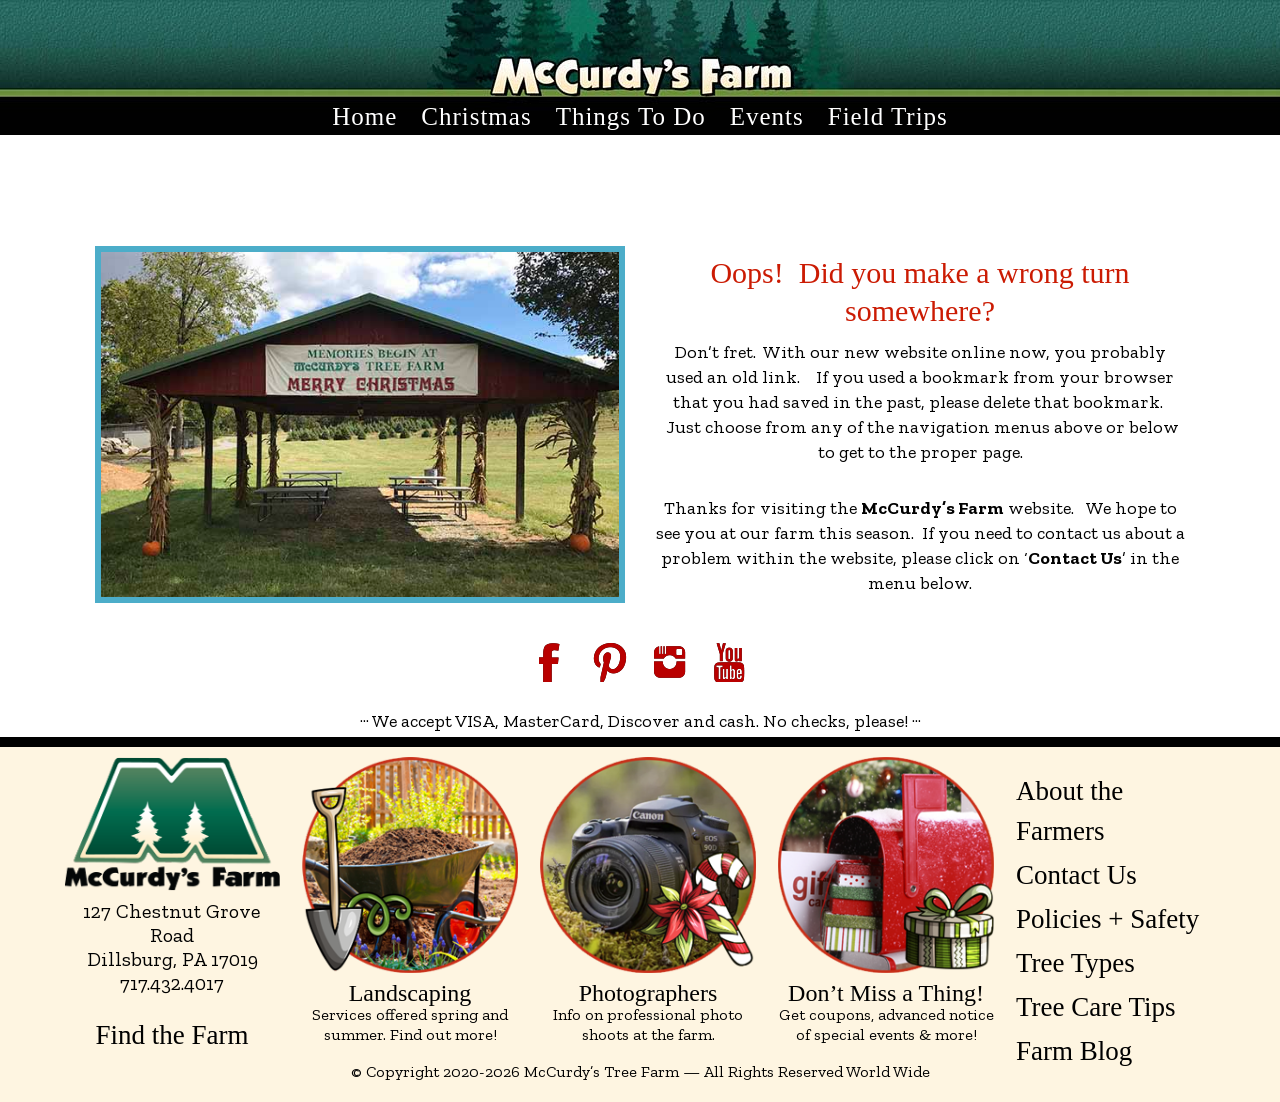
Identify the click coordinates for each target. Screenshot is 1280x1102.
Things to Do (631, 116)
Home (364, 116)
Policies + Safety (1107, 919)
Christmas (476, 116)
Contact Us (1076, 875)
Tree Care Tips (1096, 1007)
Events (767, 116)
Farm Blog (1074, 1051)
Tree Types (1075, 963)
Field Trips (888, 116)
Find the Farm (172, 1035)
